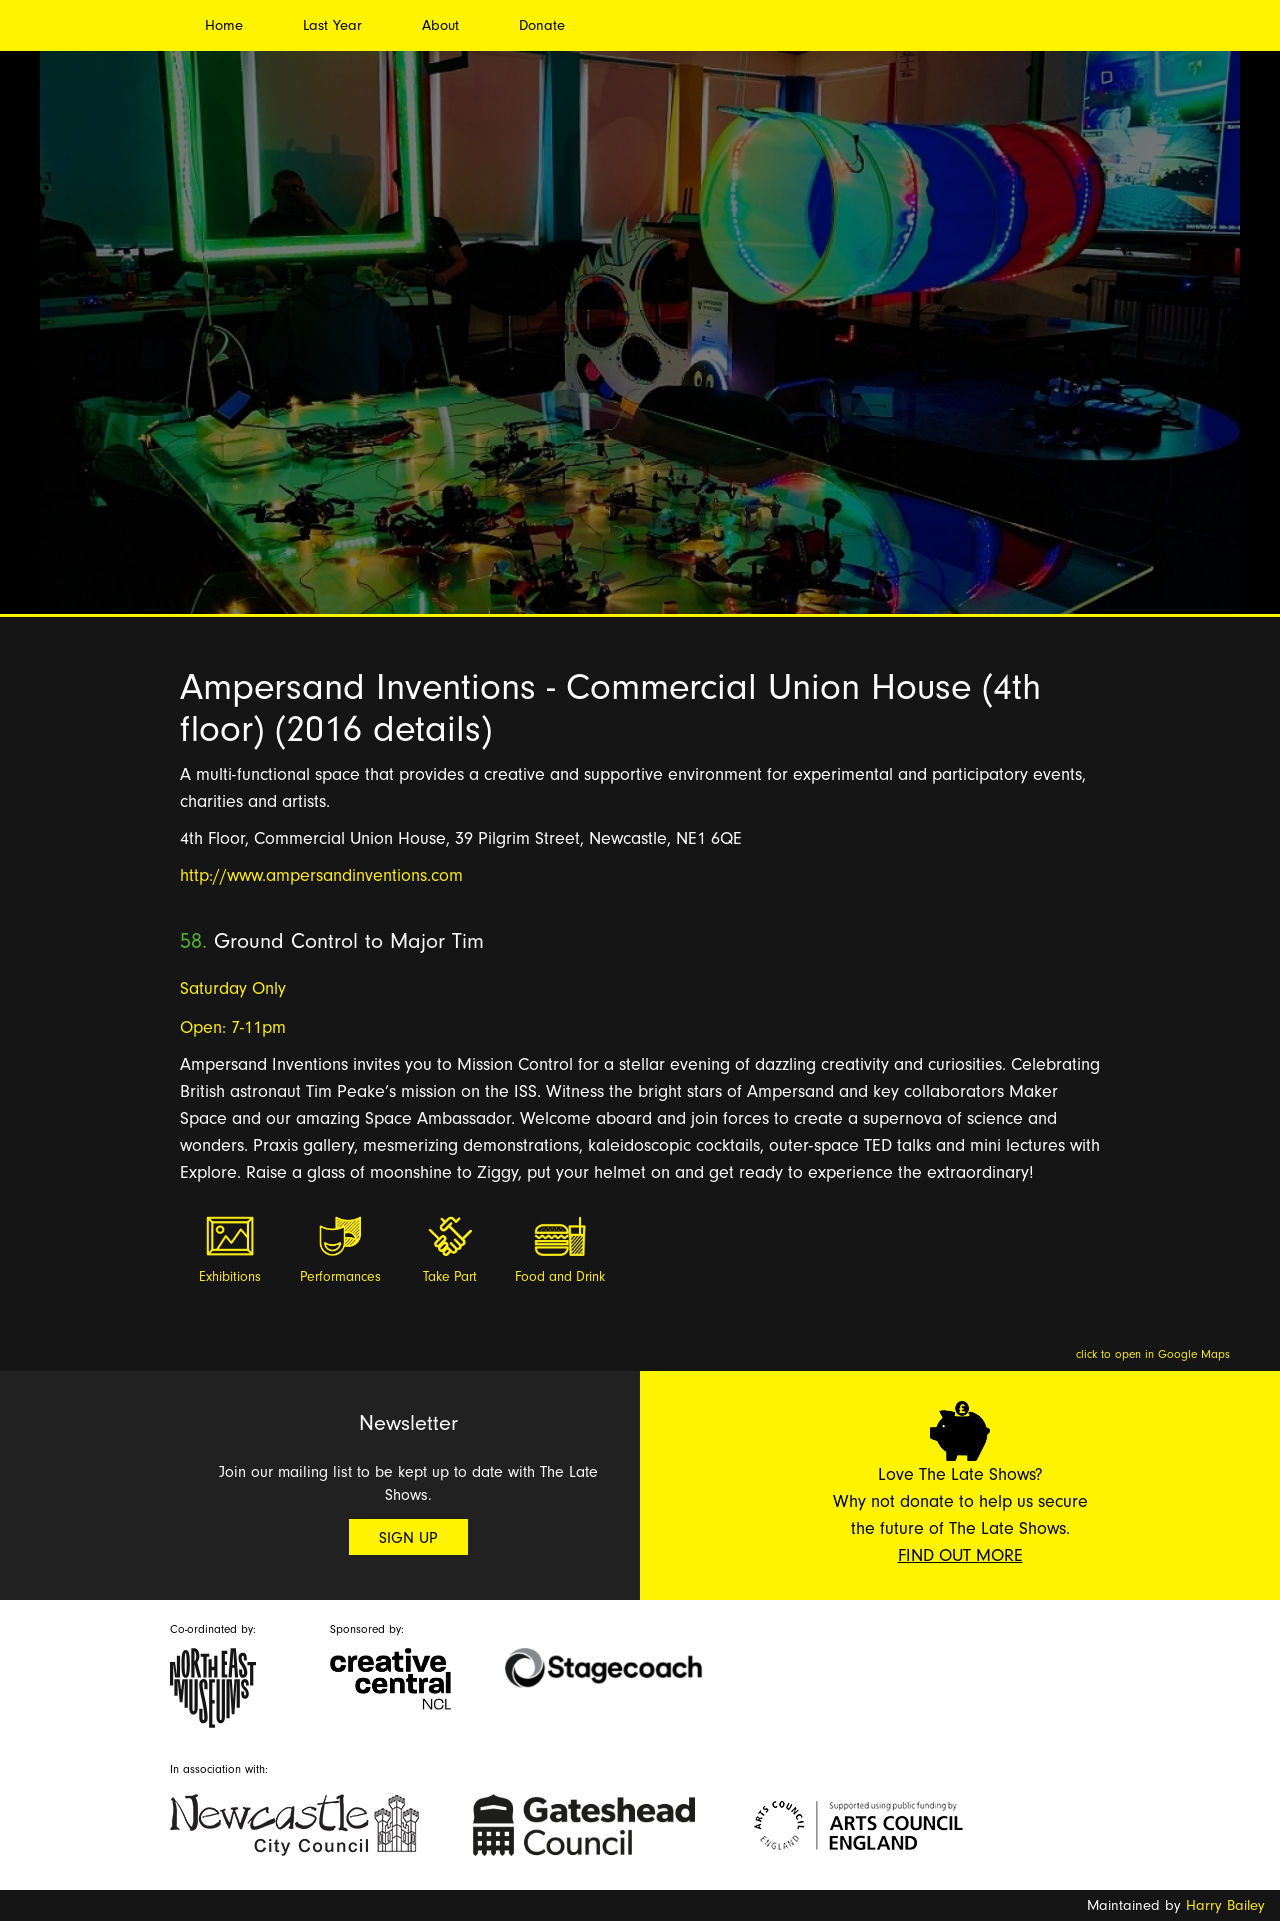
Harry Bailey (1225, 1905)
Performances (340, 1277)
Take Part (450, 1277)
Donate (542, 25)
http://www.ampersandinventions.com (321, 875)
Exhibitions (230, 1277)
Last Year (332, 25)
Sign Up (408, 1538)
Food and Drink (560, 1277)
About (440, 25)
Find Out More (960, 1555)
